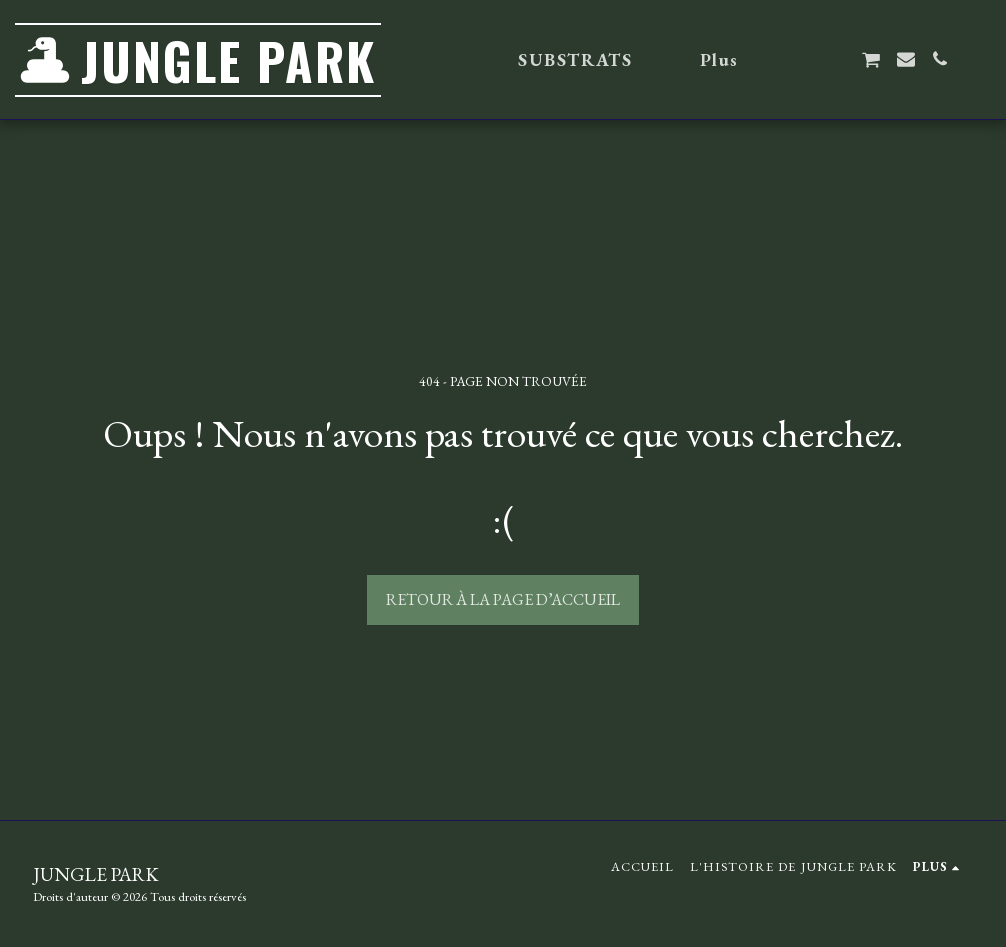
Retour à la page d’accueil (503, 599)
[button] (802, 59)
